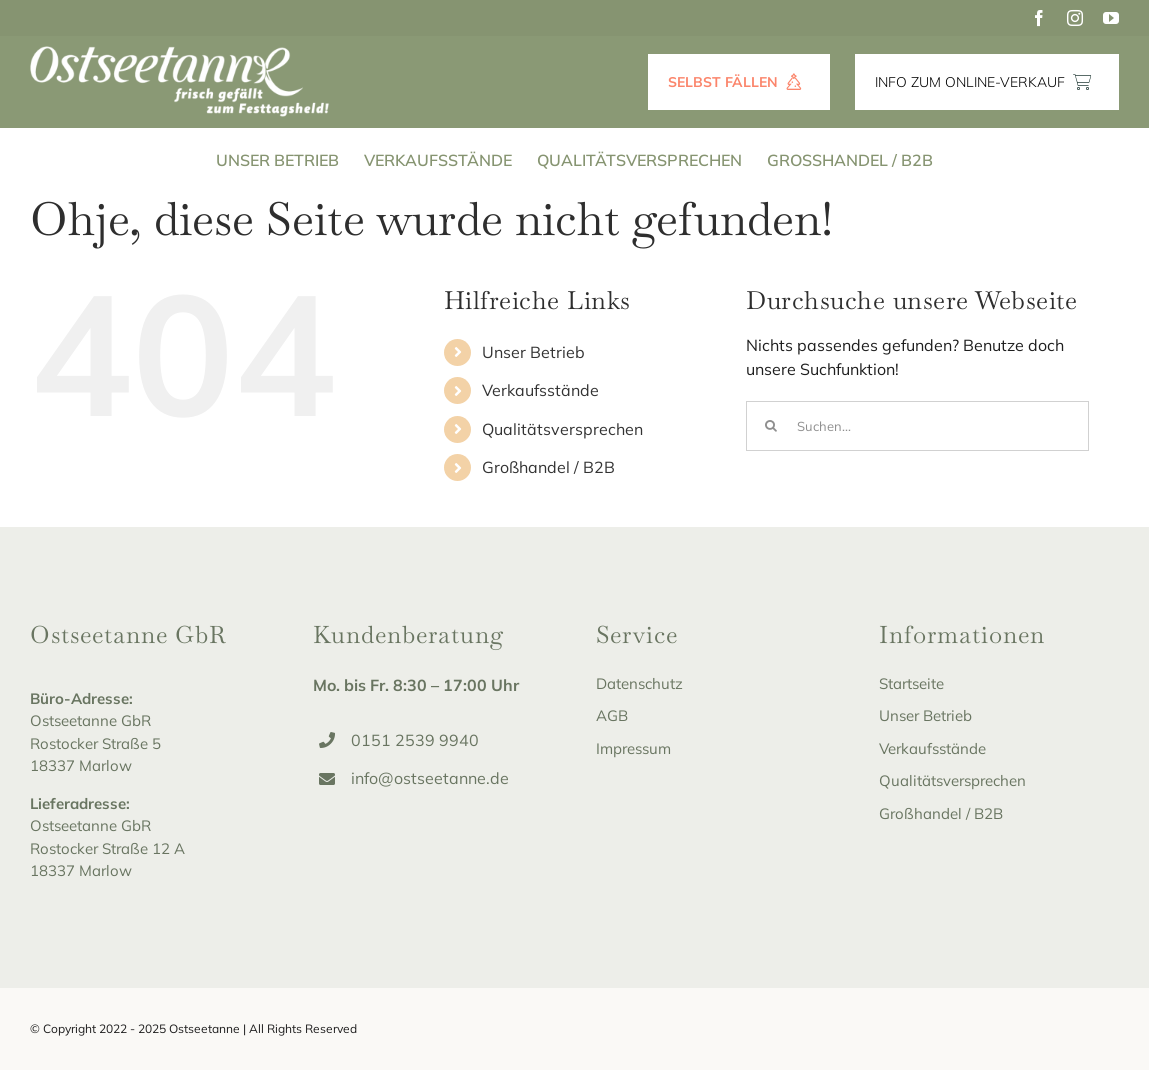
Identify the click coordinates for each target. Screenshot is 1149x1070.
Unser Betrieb (533, 352)
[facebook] (1039, 18)
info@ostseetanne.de (430, 778)
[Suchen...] (917, 426)
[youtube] (1111, 18)
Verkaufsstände (540, 390)
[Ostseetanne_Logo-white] (180, 54)
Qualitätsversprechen (562, 429)
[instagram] (1075, 18)
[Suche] (771, 426)
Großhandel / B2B (548, 467)
